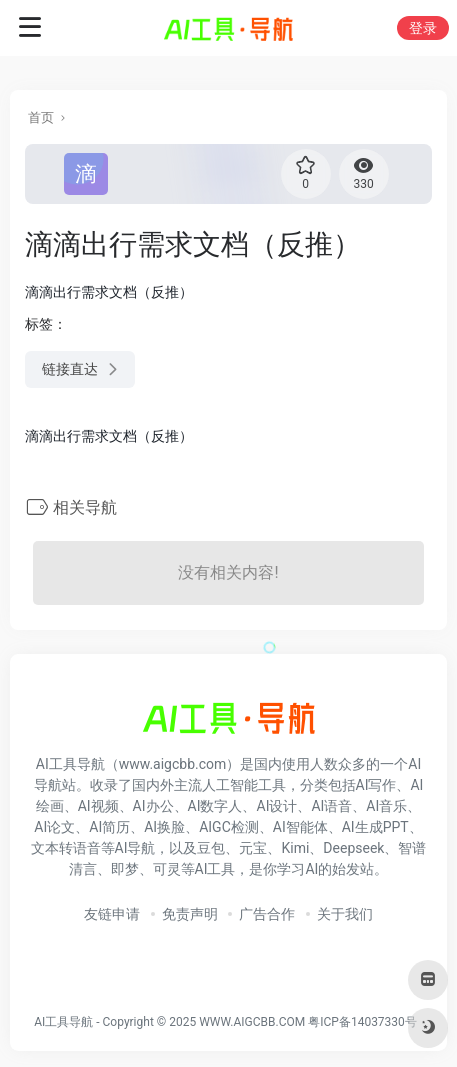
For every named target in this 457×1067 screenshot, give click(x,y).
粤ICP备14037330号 (362, 1022)
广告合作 (267, 914)
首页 (41, 117)
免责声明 (190, 914)
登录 (423, 28)
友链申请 (112, 914)
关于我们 (345, 914)
